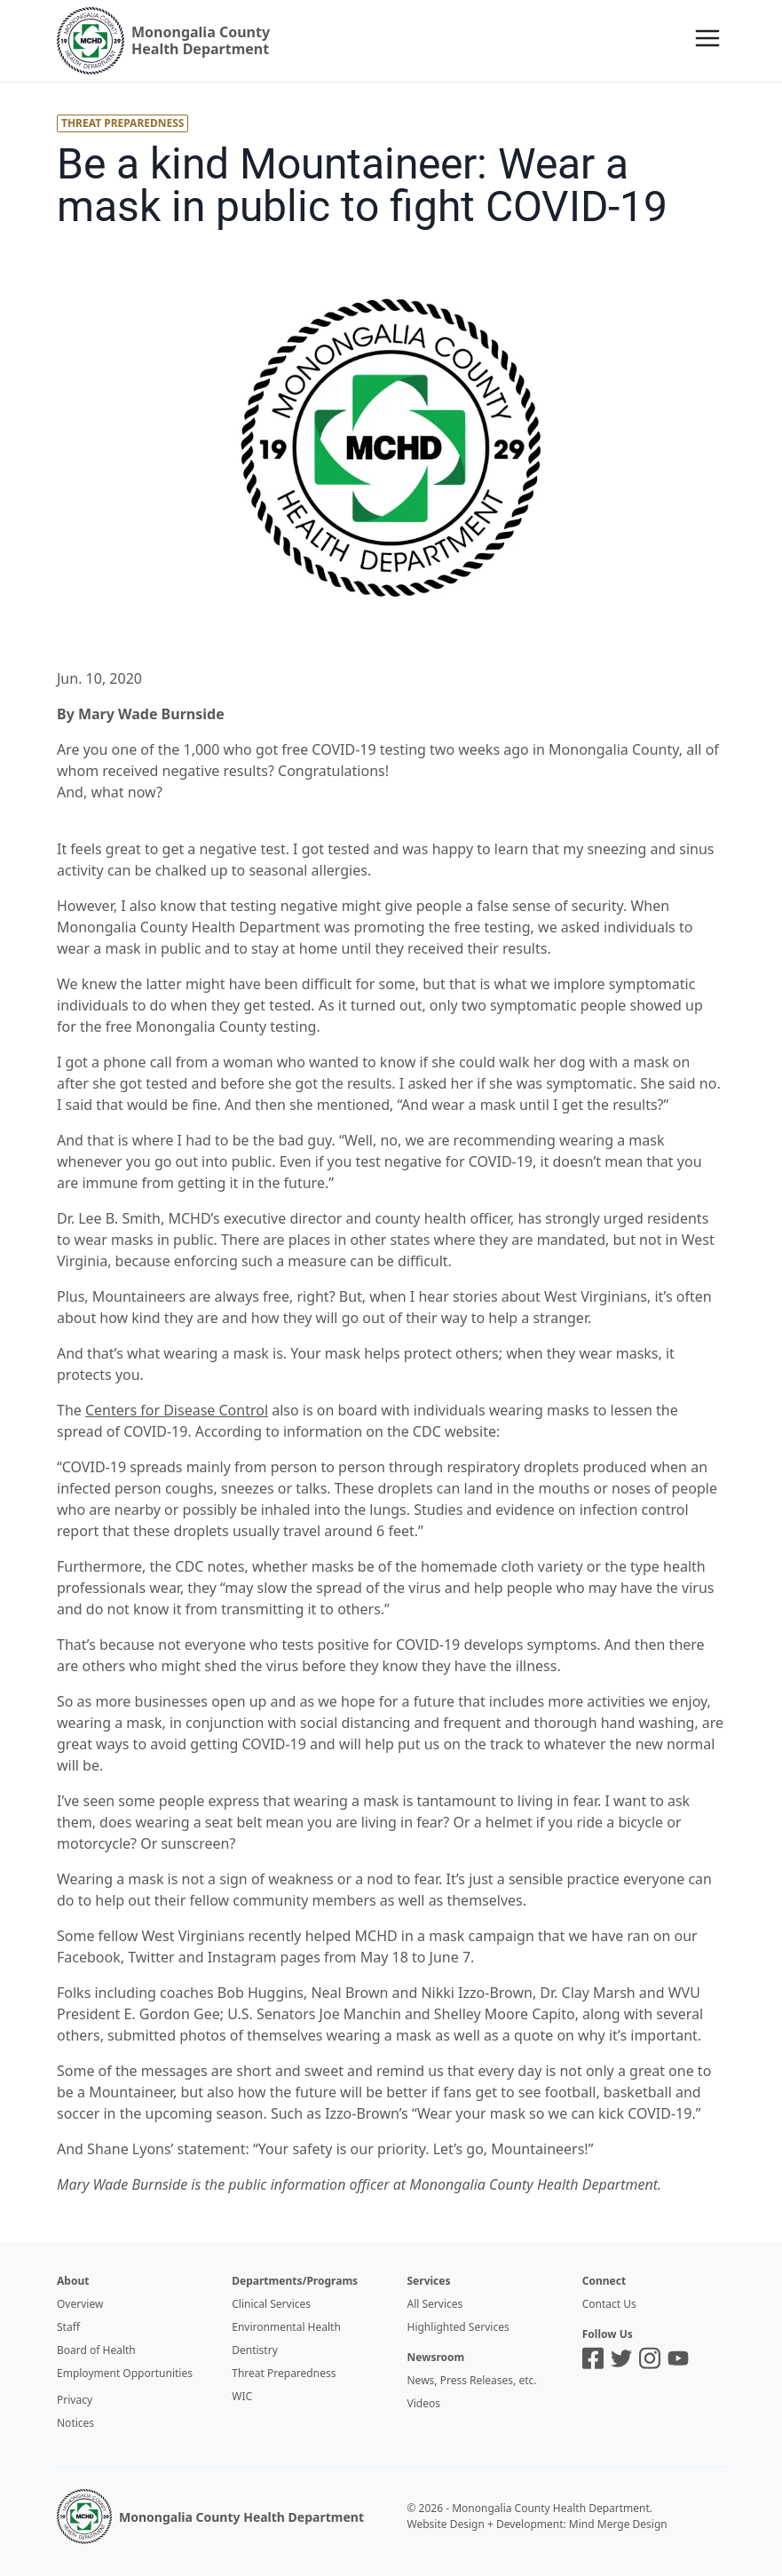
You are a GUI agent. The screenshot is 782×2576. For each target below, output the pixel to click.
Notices (75, 2422)
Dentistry (255, 2350)
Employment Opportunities (125, 2373)
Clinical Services (271, 2303)
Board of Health (96, 2350)
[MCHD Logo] (84, 2516)
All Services (435, 2303)
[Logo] (163, 41)
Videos (423, 2403)
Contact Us (609, 2303)
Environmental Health (286, 2326)
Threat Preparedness (284, 2373)
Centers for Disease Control (176, 1410)
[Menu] (707, 38)
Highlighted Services (458, 2326)
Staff (68, 2326)
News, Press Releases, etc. (472, 2380)
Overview (80, 2303)
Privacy (74, 2399)
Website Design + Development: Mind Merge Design (537, 2524)
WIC (242, 2396)
